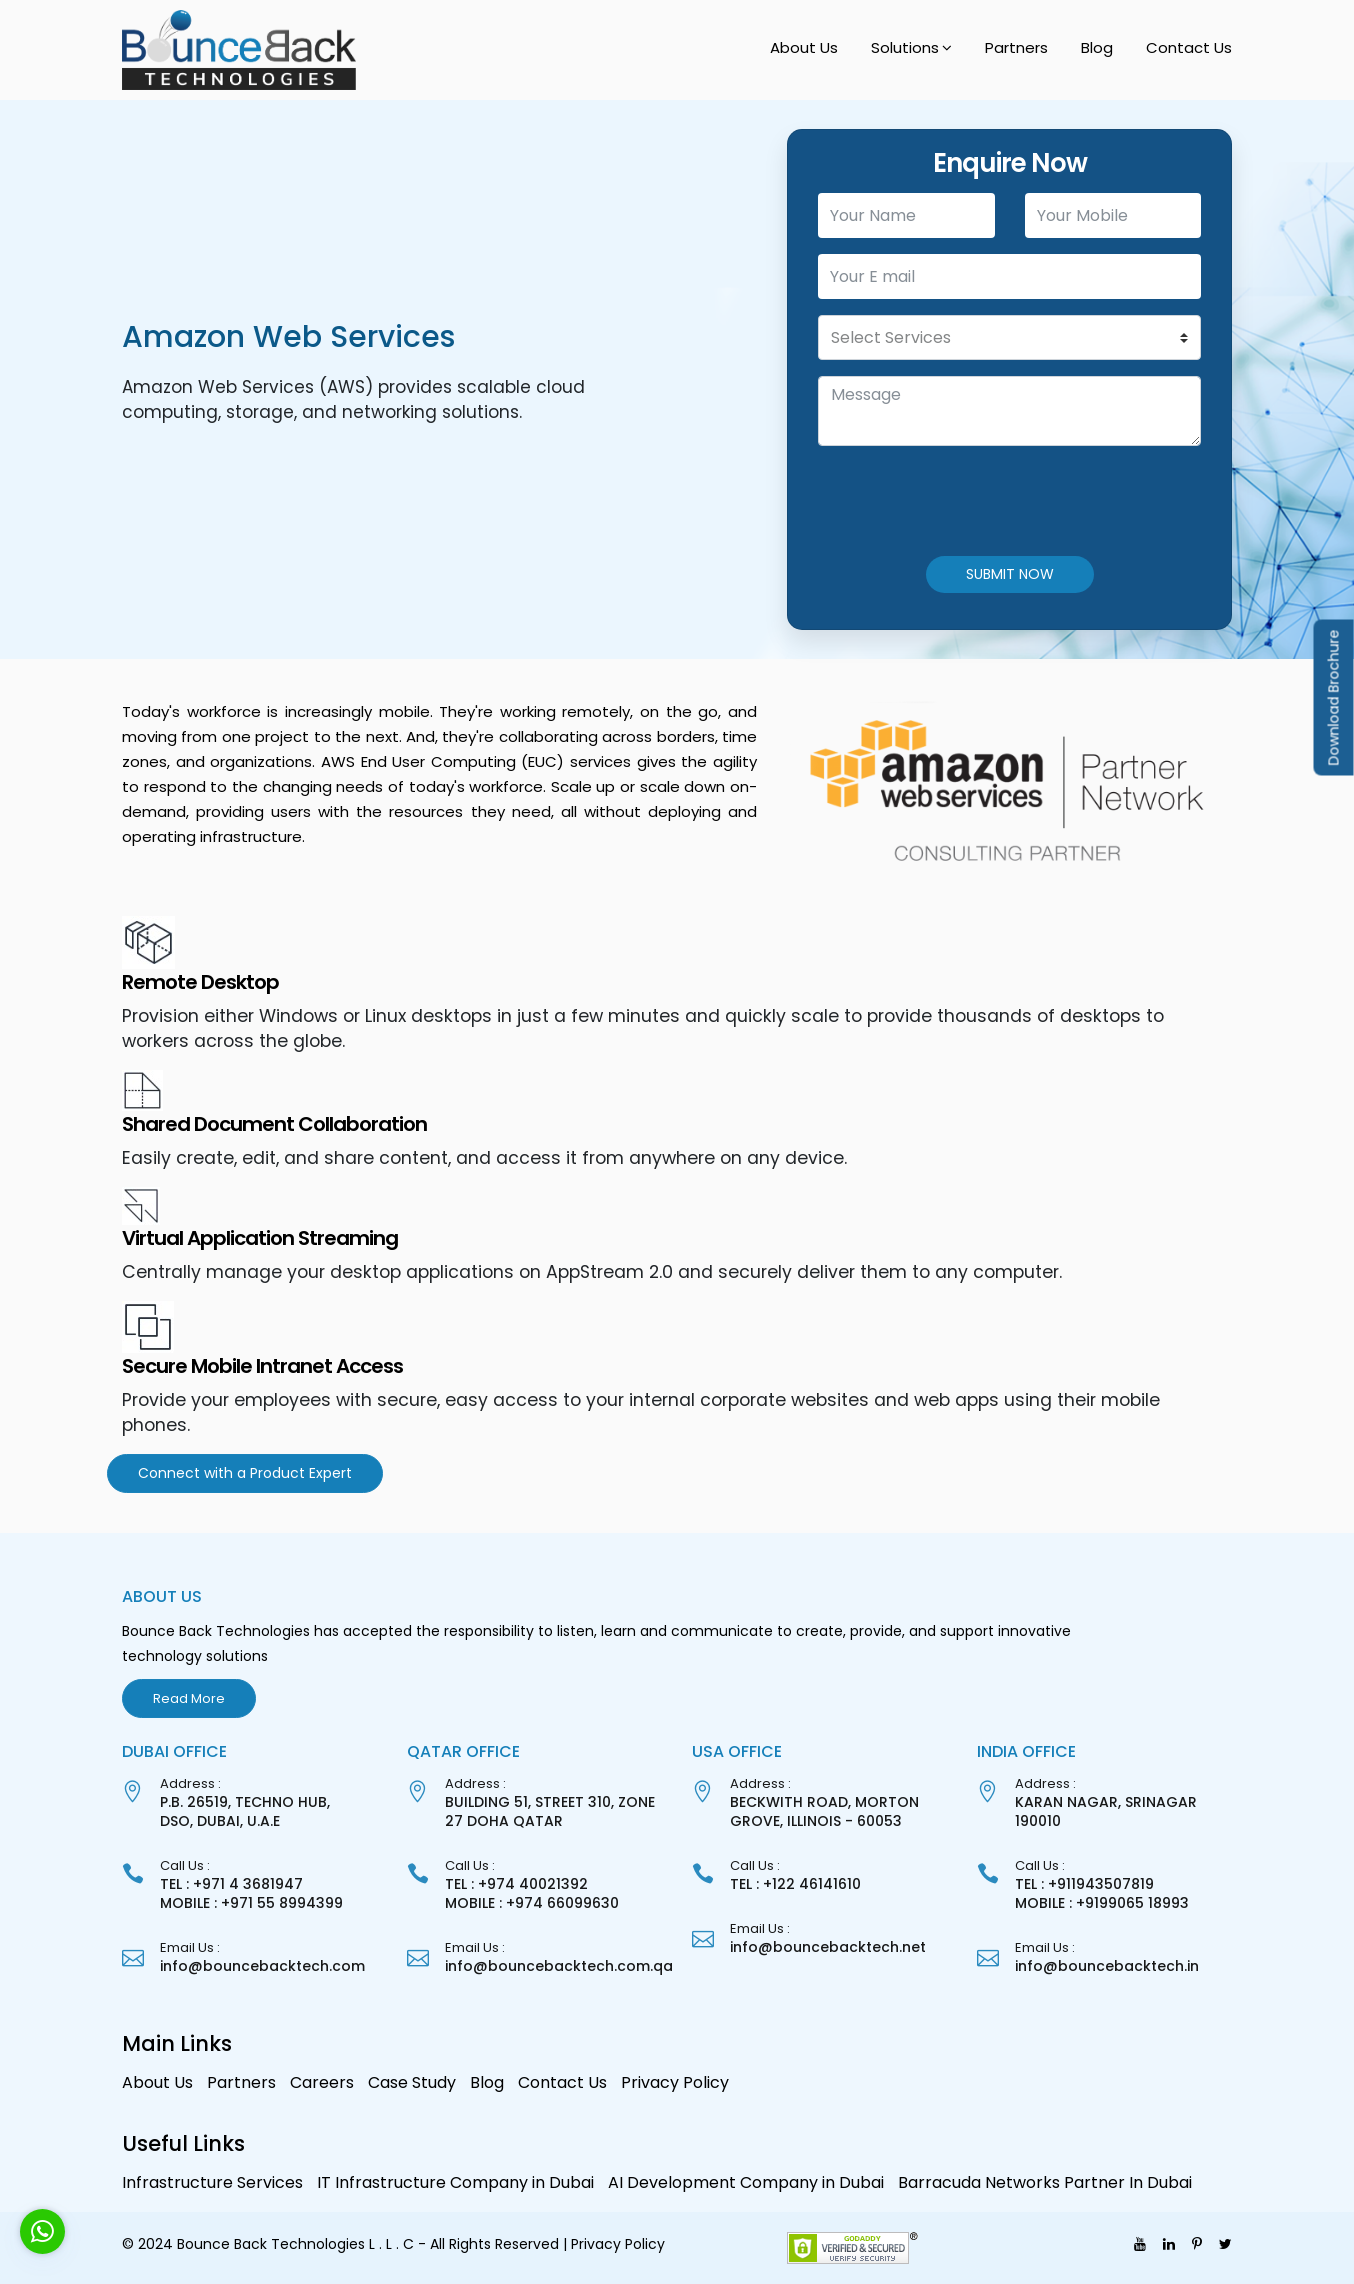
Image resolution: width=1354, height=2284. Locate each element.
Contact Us (1189, 47)
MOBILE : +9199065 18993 (1102, 1903)
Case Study (412, 2082)
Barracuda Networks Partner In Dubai (1045, 2182)
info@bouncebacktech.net (828, 1947)
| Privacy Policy (614, 2244)
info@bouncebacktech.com (262, 1966)
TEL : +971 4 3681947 (231, 1884)
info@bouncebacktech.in (1107, 1966)
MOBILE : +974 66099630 (532, 1903)
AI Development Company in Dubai (746, 2182)
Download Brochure (1334, 698)
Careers (322, 2082)
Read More (189, 1698)
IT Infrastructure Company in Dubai (455, 2182)
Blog (1097, 47)
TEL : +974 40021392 (516, 1884)
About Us (804, 47)
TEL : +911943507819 (1084, 1884)
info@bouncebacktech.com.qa (559, 1966)
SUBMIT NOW (1010, 574)
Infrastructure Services (212, 2182)
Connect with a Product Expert (245, 1473)
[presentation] (970, 501)
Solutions (905, 47)
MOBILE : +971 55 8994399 (251, 1903)
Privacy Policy (675, 2082)
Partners (1016, 47)
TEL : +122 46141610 (795, 1884)
